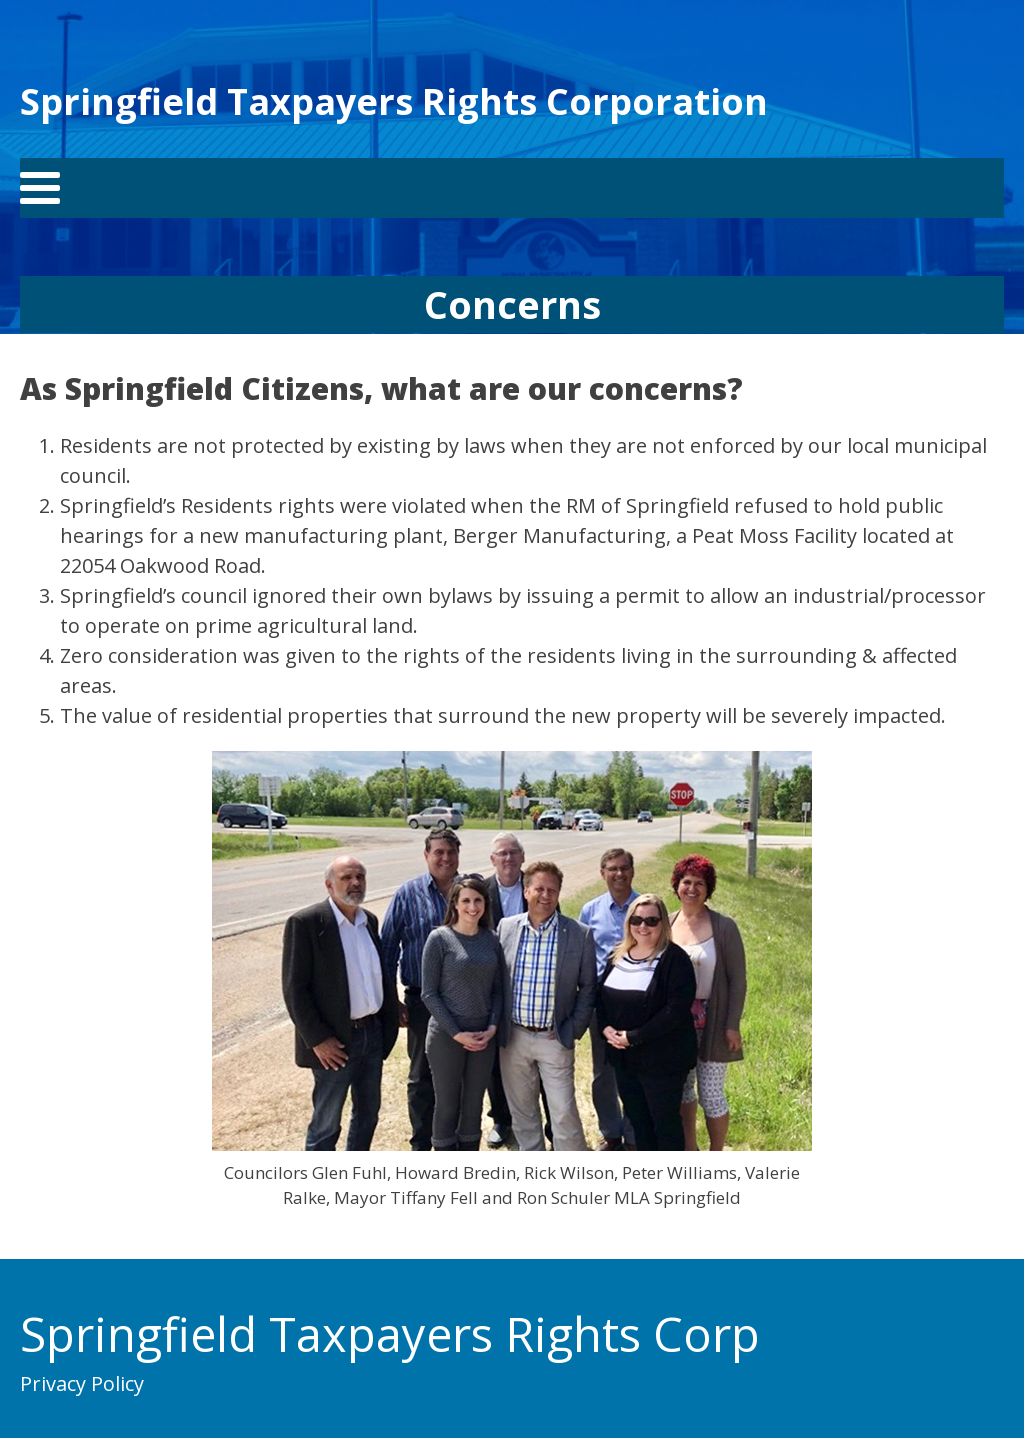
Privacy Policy (82, 1383)
